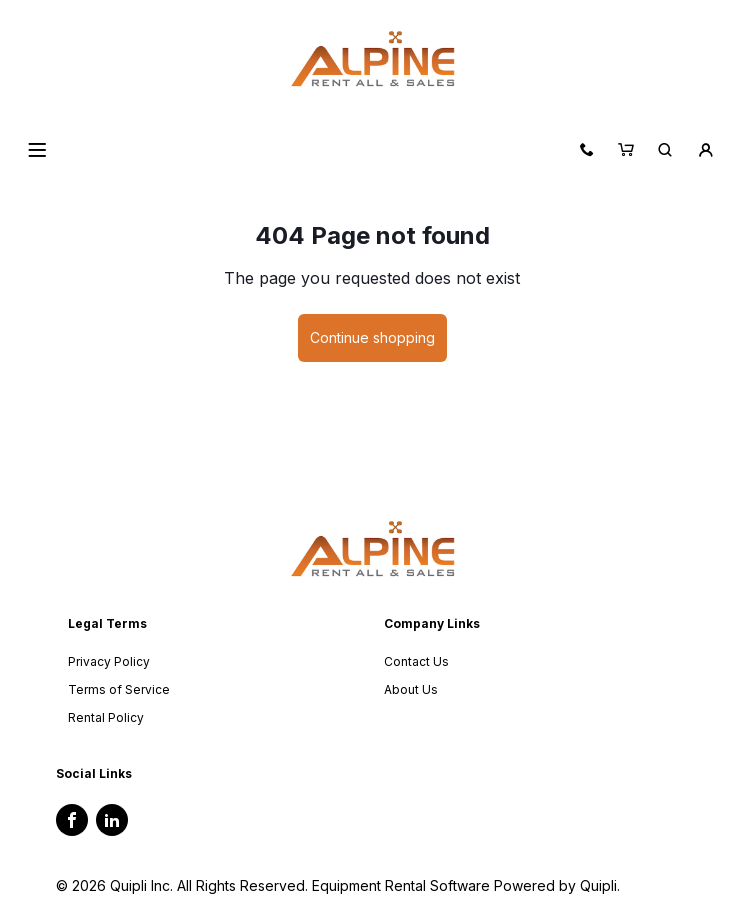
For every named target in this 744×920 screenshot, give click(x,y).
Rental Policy (106, 717)
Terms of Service (119, 689)
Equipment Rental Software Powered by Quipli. (466, 885)
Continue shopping (372, 337)
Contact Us (416, 661)
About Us (411, 689)
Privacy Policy (109, 661)
